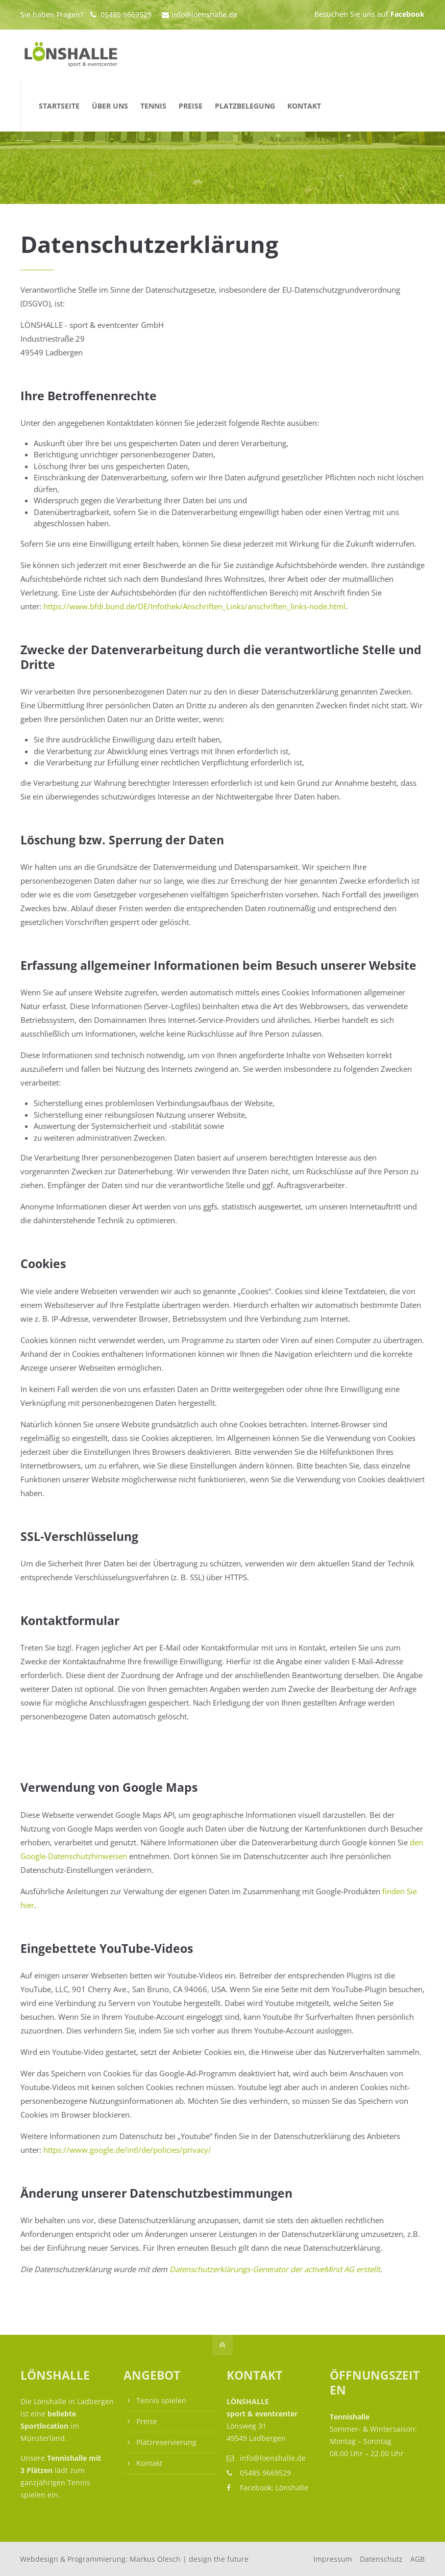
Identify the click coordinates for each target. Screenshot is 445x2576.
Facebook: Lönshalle (274, 2487)
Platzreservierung (166, 2442)
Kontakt (149, 2463)
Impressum (332, 2559)
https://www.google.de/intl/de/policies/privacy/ (127, 2150)
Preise (146, 2421)
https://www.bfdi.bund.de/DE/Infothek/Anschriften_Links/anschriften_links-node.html (194, 606)
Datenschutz (381, 2559)
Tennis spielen (161, 2400)
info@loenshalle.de (199, 14)
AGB (417, 2559)
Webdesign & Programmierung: (134, 2559)
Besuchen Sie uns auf (369, 14)
